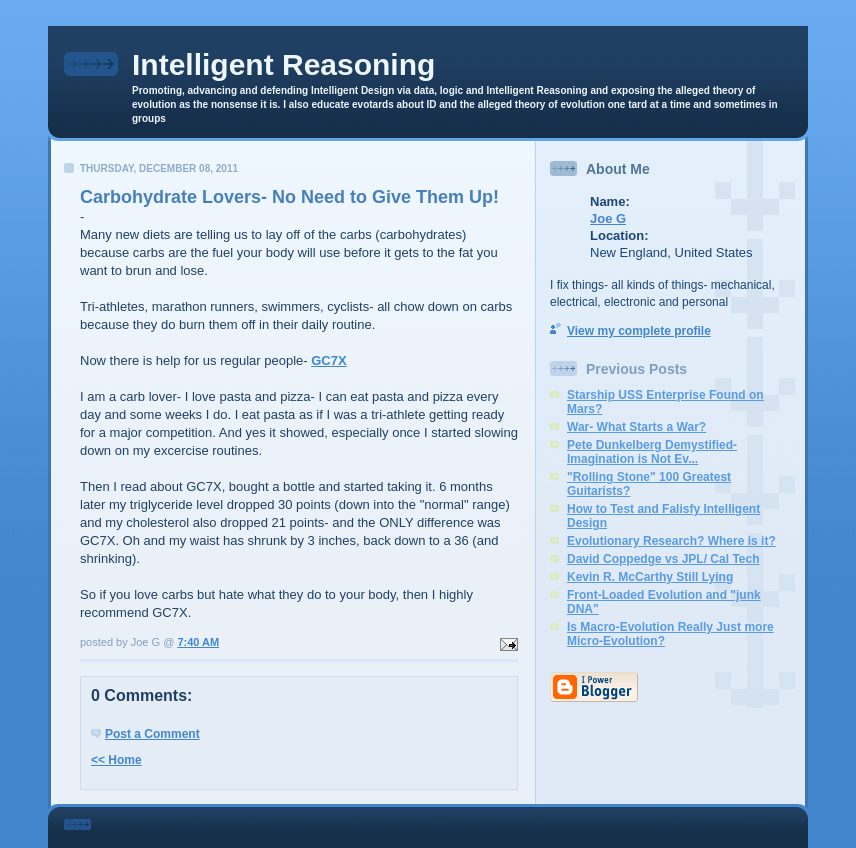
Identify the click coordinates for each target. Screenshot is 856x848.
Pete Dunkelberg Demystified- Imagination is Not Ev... (652, 452)
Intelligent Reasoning (283, 64)
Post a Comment (152, 734)
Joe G (608, 218)
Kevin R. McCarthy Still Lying (650, 577)
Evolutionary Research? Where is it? (671, 541)
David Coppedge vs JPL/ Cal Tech (663, 559)
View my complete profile (639, 331)
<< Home (116, 760)
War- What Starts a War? (636, 427)
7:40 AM (198, 642)
